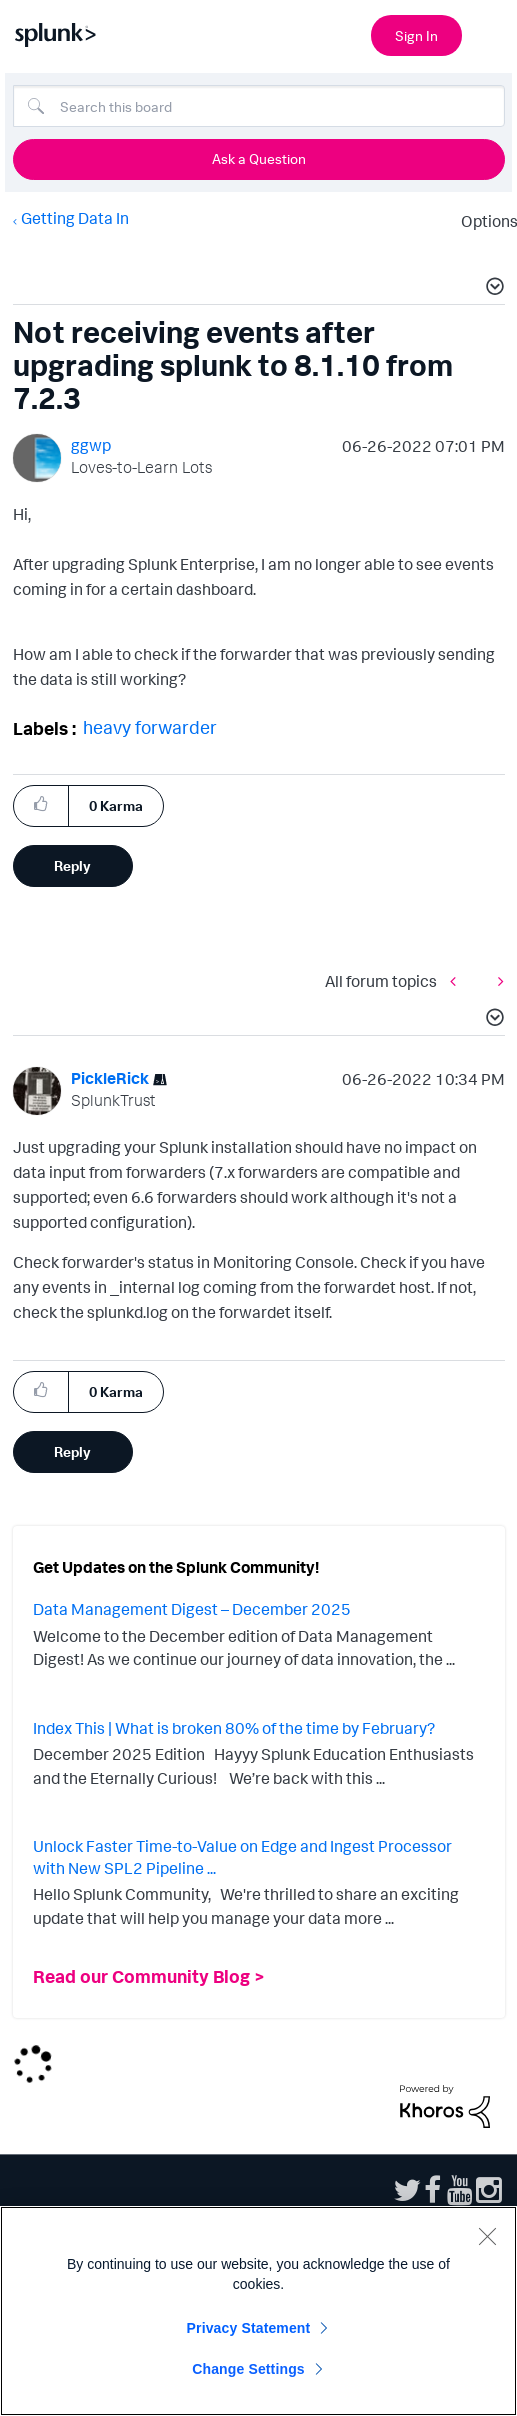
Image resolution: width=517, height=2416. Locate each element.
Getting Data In (75, 218)
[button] (492, 289)
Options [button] (483, 221)
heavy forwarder (150, 727)
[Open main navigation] (490, 33)
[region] (258, 2311)
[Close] (487, 2236)
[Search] (259, 106)
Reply (72, 865)
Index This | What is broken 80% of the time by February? (234, 1728)
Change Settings (248, 2369)
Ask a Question (259, 158)
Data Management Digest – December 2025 (192, 1609)
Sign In (416, 35)
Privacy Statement (249, 2328)
